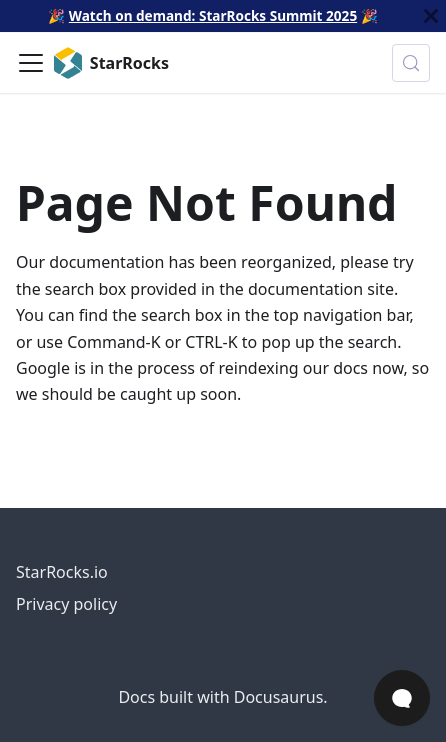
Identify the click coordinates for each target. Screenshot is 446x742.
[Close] (431, 16)
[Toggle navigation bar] (31, 63)
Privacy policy (66, 604)
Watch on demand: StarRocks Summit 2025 (213, 15)
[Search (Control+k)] (411, 63)
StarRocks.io (62, 572)
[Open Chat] (402, 698)
